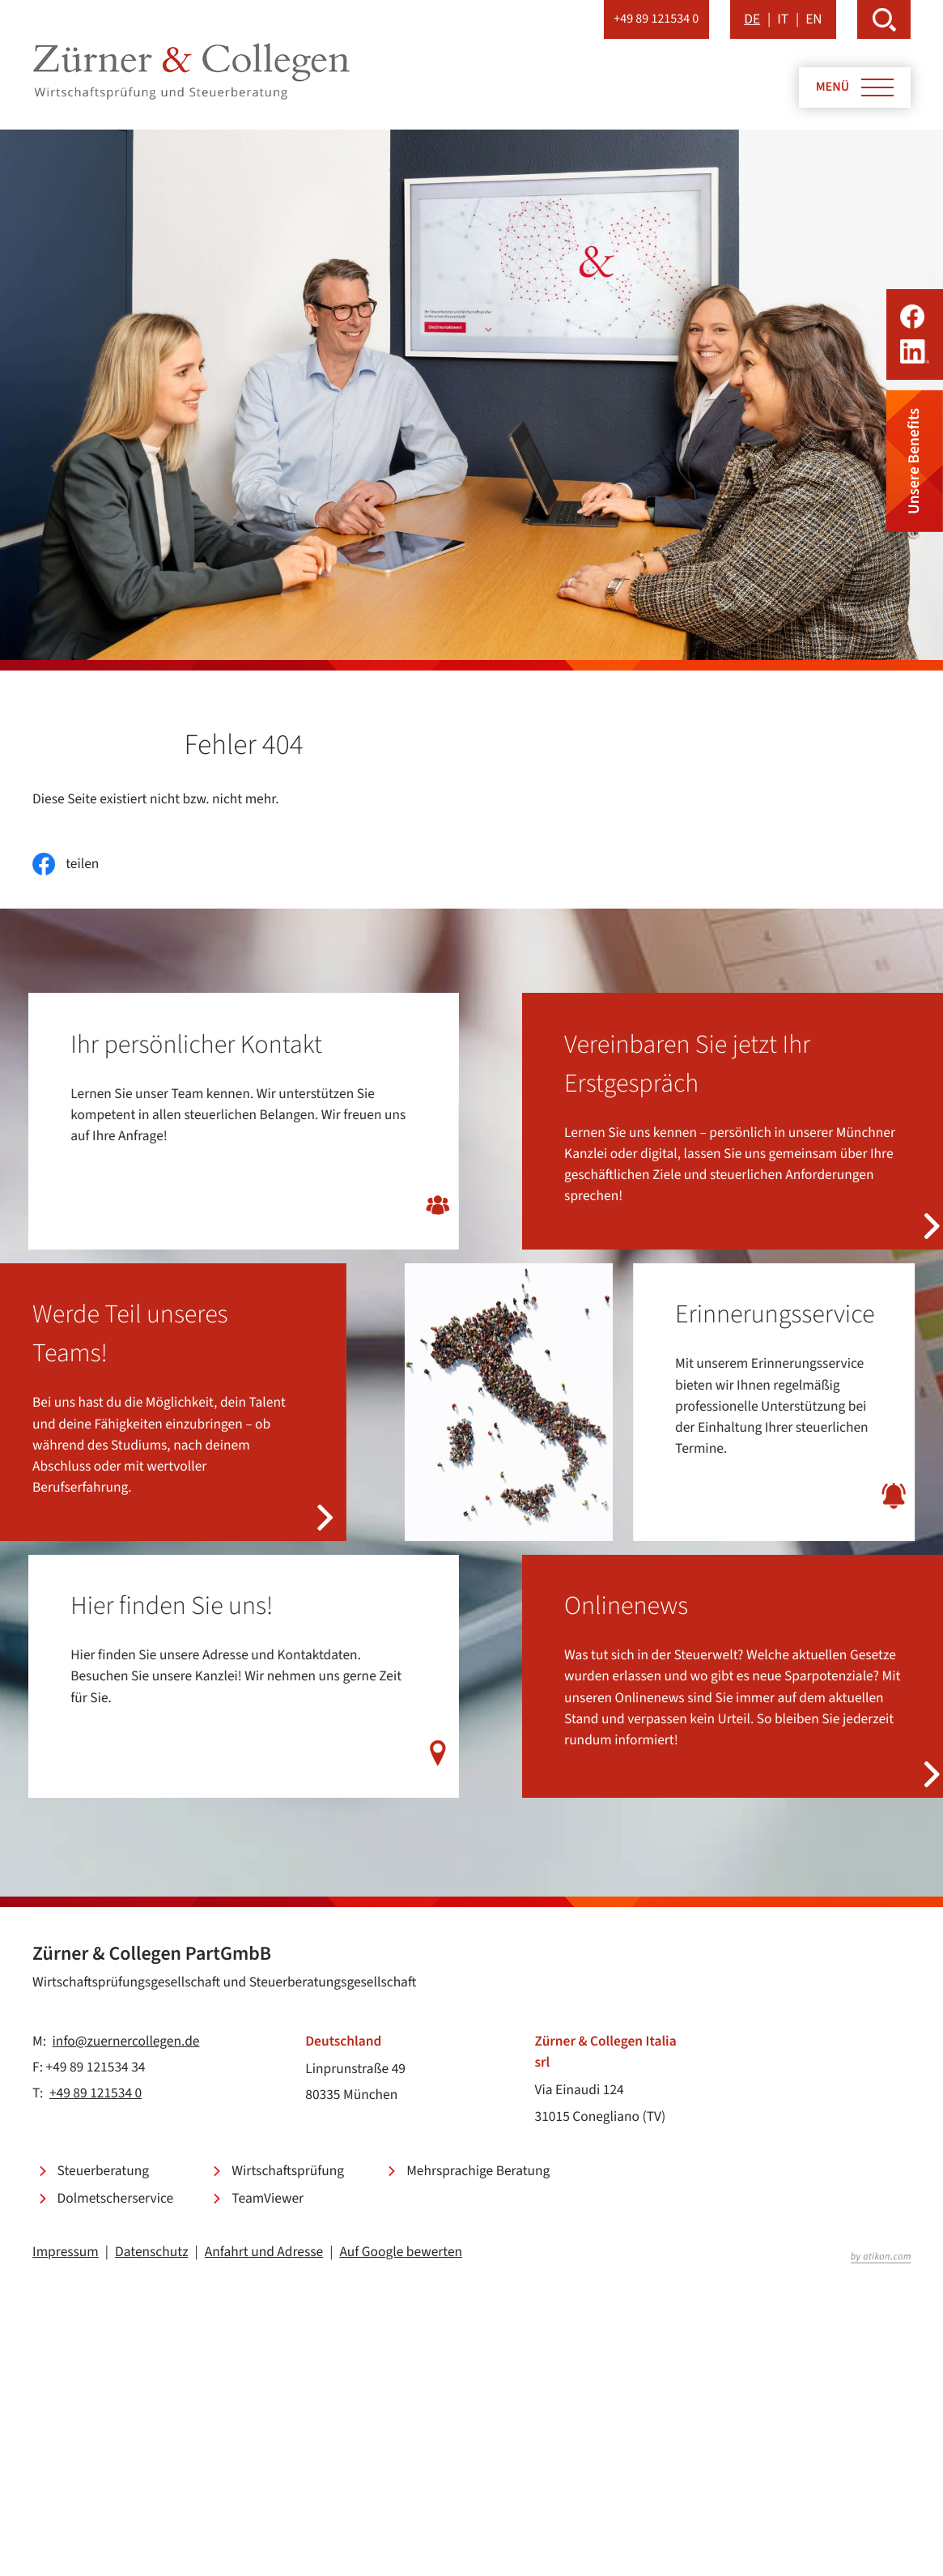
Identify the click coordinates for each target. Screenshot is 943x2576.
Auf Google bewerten (400, 2252)
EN (813, 19)
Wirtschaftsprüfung (288, 2171)
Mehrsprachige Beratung (478, 2171)
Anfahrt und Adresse (264, 2252)
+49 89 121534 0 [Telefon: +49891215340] (95, 2093)
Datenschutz (152, 2252)
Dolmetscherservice (115, 2198)
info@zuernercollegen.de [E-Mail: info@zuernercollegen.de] (126, 2041)
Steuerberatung (103, 2171)
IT (782, 19)
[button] (656, 19)
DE (752, 19)
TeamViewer (268, 2198)
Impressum (65, 2252)
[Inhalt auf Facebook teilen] (65, 864)
